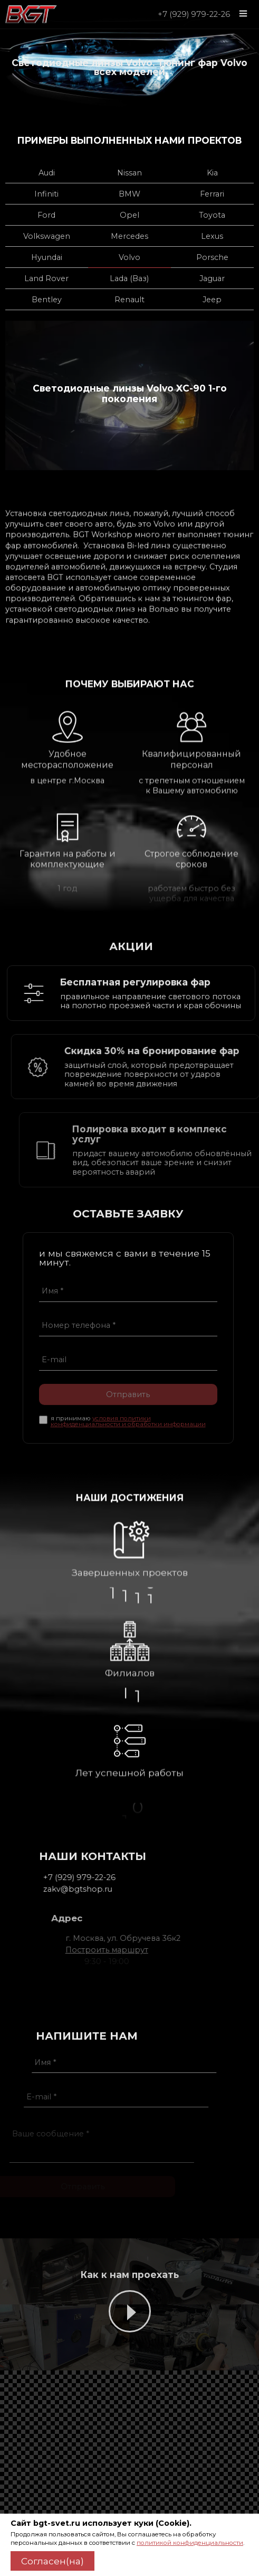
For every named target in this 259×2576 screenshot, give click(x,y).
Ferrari (212, 194)
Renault (129, 299)
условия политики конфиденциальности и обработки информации (109, 1427)
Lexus (212, 236)
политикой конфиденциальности (190, 2542)
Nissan (129, 173)
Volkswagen (46, 236)
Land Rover (46, 278)
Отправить (109, 1400)
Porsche (212, 257)
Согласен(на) (52, 2560)
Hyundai (46, 257)
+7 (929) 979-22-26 (194, 14)
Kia (212, 173)
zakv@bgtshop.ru (109, 1889)
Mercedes (129, 236)
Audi (47, 173)
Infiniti (46, 194)
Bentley (47, 299)
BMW (129, 194)
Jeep (212, 299)
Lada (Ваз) (129, 278)
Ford (46, 215)
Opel (129, 215)
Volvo (129, 257)
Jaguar (212, 278)
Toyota (212, 215)
